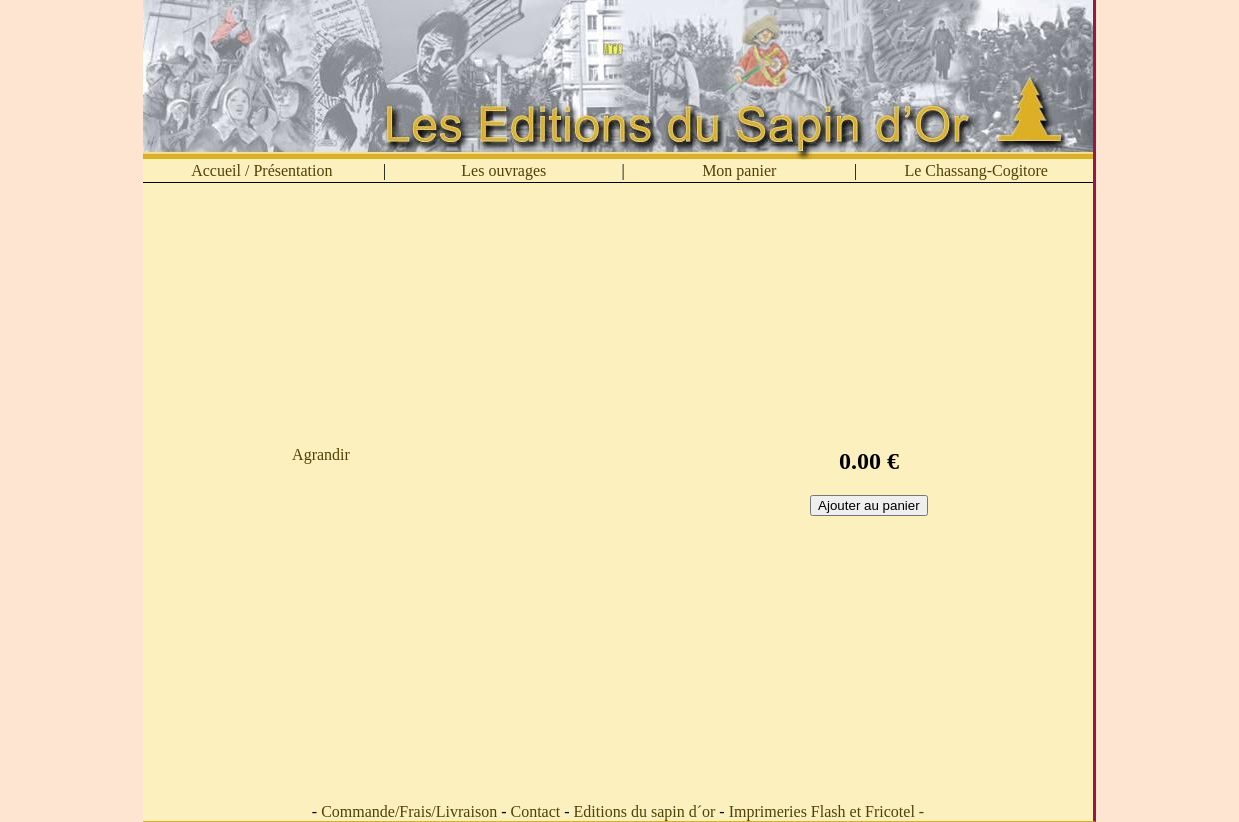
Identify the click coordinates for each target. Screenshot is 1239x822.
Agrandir (321, 454)
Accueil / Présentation (261, 170)
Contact (535, 811)
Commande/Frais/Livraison (409, 811)
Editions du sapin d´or (645, 811)
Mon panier (739, 170)
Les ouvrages (503, 170)
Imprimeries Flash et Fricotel (822, 811)
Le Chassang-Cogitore (976, 170)
